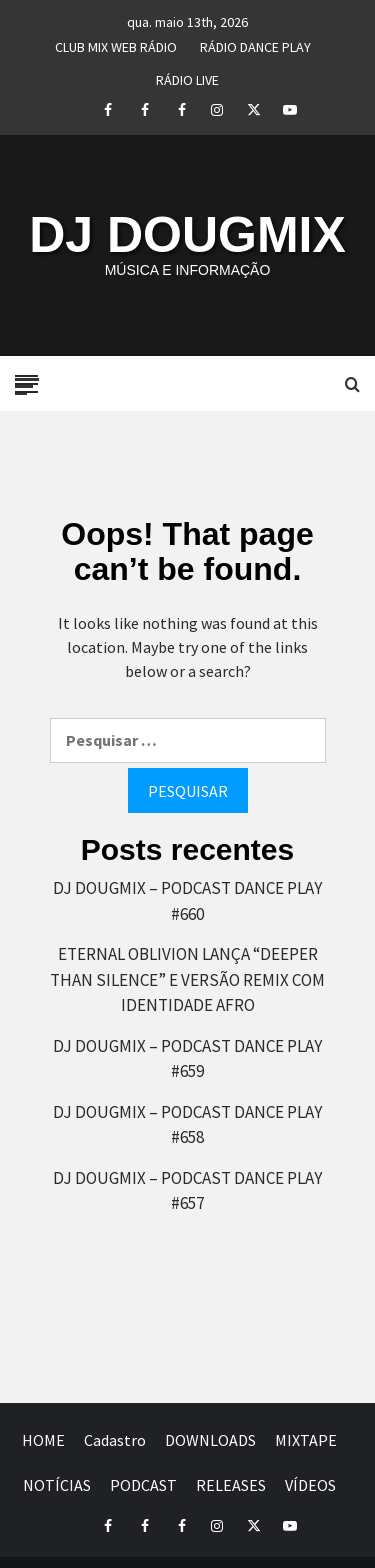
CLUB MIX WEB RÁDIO (116, 44)
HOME (43, 1440)
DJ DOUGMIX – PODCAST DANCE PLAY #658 (187, 1125)
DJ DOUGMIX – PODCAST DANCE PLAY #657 (187, 1191)
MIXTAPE (306, 1440)
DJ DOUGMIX (187, 235)
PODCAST (143, 1485)
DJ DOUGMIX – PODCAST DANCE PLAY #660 (187, 901)
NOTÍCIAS (57, 1485)
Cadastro (115, 1440)
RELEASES (231, 1485)
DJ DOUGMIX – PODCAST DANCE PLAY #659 (187, 1059)
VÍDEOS (310, 1485)
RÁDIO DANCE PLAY (255, 44)
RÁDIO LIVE (187, 77)
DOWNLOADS (210, 1440)
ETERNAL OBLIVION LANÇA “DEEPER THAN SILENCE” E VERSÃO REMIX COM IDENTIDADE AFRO (187, 979)
